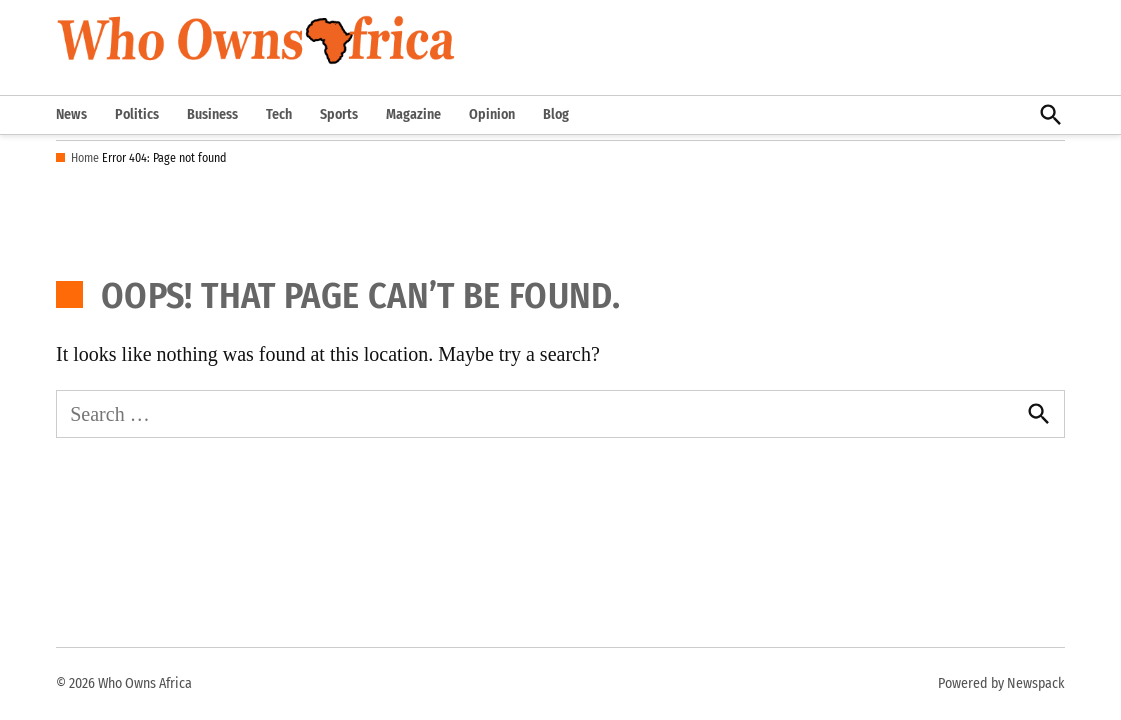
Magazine (413, 114)
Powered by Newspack (1001, 683)
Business (212, 114)
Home (85, 158)
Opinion (492, 114)
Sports (339, 114)
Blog (556, 114)
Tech (279, 114)
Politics (137, 114)
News (71, 114)
